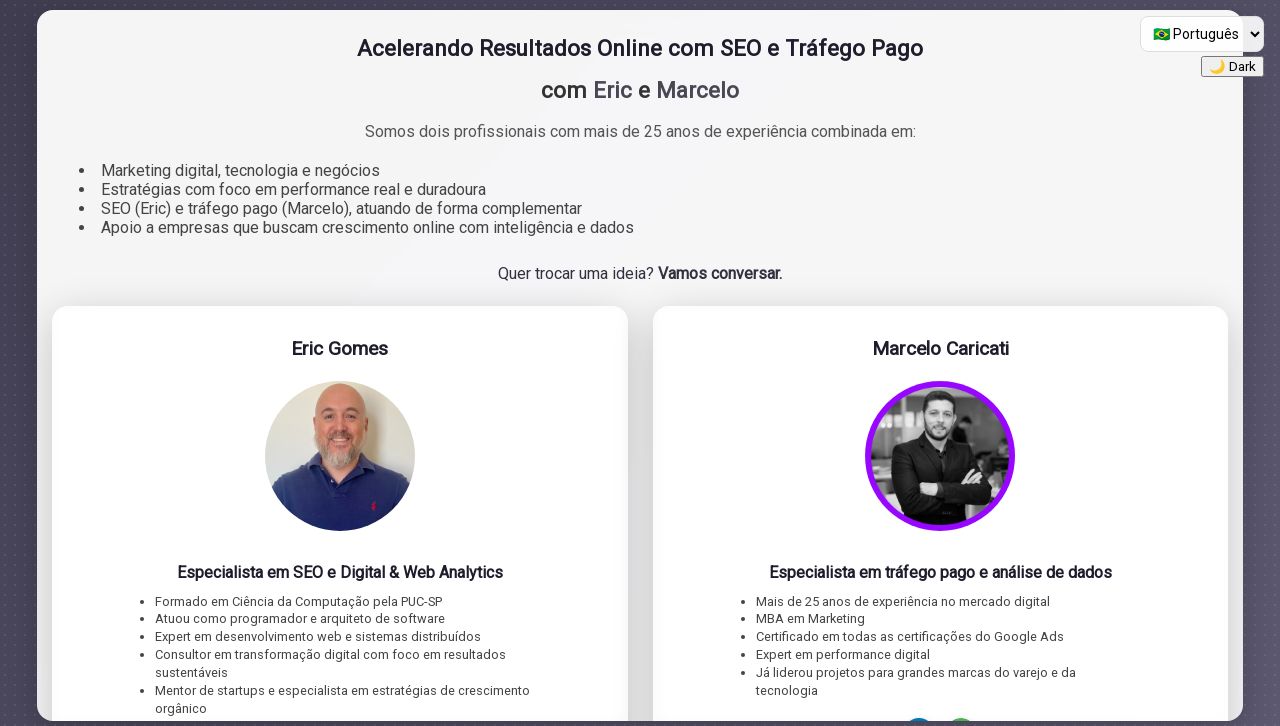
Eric (612, 90)
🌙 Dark (1232, 66)
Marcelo (697, 90)
